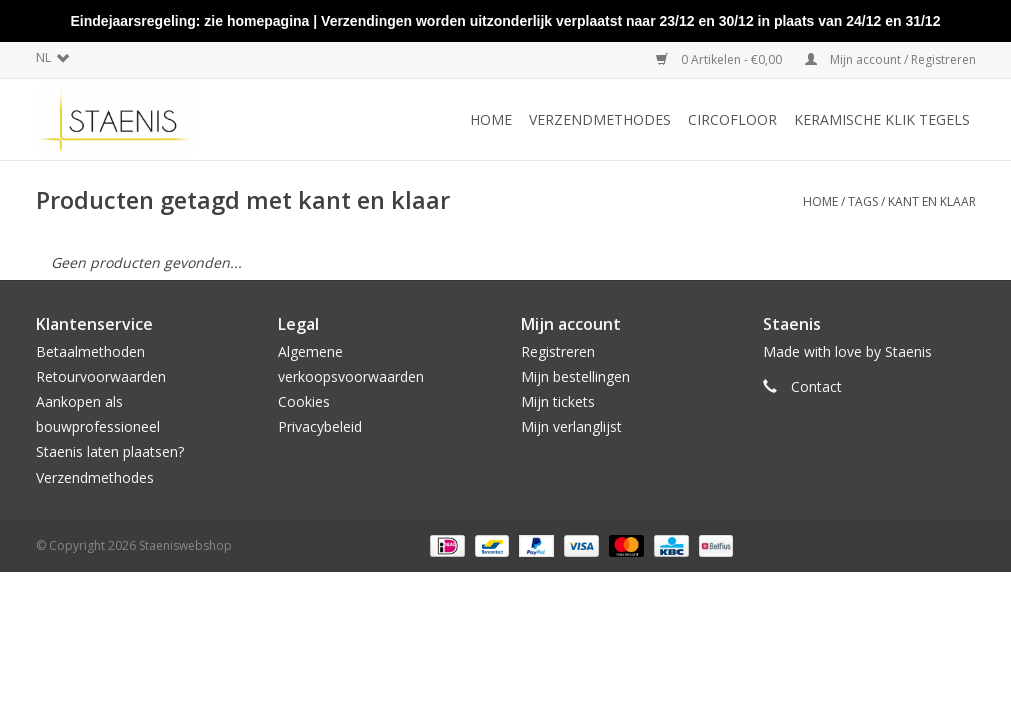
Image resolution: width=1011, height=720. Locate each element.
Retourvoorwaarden (101, 376)
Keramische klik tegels (882, 119)
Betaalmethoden (90, 351)
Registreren (558, 351)
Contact (816, 386)
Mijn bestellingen (575, 376)
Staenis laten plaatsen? (110, 451)
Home (491, 119)
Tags (863, 201)
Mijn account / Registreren (890, 59)
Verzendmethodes (600, 119)
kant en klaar (932, 201)
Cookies (304, 401)
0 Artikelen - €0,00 (720, 59)
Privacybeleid (320, 426)
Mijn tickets (558, 401)
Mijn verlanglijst (571, 426)
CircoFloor (732, 119)
